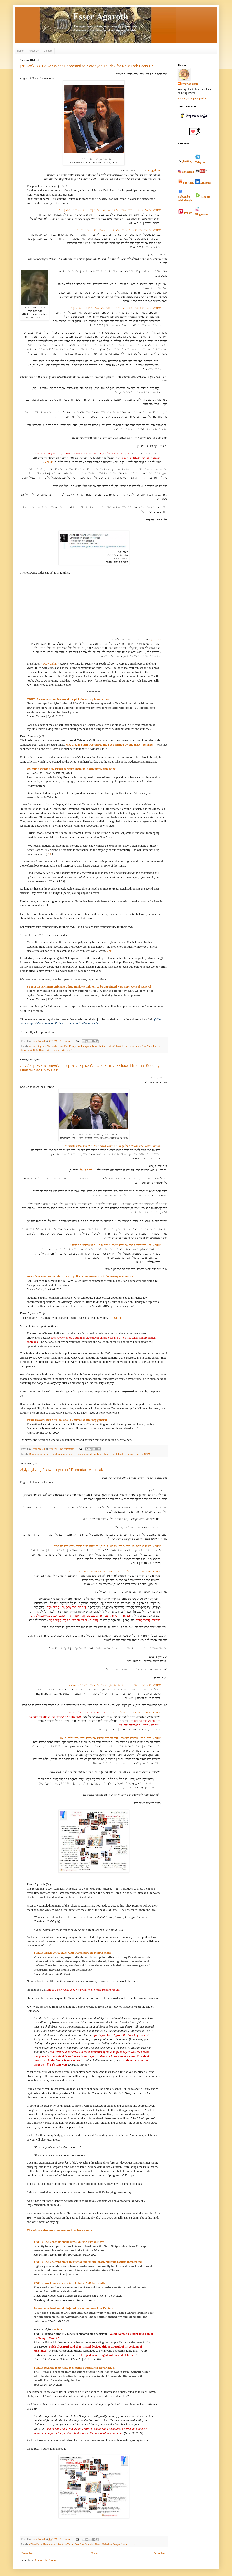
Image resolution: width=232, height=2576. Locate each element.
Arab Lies (56, 2544)
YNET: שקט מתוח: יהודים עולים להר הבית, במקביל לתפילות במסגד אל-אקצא (115, 1685)
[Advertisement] (191, 273)
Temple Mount (120, 2544)
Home (20, 50)
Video (49, 1050)
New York (147, 1046)
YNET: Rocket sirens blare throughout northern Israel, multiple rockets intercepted (88, 2261)
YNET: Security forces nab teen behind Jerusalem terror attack (74, 2367)
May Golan (50, 663)
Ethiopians (74, 1046)
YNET (48, 462)
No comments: (67, 1448)
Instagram (86, 1046)
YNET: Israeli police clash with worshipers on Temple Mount (73, 1952)
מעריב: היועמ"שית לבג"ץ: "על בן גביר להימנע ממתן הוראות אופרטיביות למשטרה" (113, 1145)
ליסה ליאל (86, 1170)
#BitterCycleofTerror (39, 2544)
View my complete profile (192, 98)
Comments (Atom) (45, 2560)
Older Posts (160, 2553)
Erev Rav (63, 1046)
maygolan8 (154, 170)
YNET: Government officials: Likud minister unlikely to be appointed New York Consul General (89, 986)
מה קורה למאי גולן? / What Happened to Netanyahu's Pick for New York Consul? (86, 66)
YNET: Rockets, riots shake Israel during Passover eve (69, 2241)
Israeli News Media (86, 1454)
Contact (48, 50)
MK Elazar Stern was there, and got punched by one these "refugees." (111, 744)
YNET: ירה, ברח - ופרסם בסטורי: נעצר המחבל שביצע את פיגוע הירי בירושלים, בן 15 (110, 1738)
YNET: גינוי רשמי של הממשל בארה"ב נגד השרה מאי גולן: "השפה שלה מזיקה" (115, 308)
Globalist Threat (93, 2544)
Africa (32, 1046)
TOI (49, 854)
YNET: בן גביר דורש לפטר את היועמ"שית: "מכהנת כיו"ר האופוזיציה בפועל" (115, 1245)
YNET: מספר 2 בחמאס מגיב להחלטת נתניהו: (114, 1712)
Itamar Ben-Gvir (135, 1454)
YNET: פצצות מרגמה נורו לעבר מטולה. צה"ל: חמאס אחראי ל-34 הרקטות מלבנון (113, 1571)
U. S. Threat (39, 1050)
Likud (125, 1046)
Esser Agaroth (189, 83)
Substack (186, 182)
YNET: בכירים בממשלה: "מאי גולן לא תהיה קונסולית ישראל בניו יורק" (119, 230)
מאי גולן (156, 639)
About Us (34, 50)
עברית (69, 1050)
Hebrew (58, 2329)
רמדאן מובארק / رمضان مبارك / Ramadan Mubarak (61, 1470)
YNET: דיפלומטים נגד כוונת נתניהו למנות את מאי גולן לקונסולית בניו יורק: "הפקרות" (110, 210)
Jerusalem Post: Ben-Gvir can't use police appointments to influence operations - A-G (82, 1276)
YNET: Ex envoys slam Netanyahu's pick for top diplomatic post (68, 699)
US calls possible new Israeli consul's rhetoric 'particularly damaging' (72, 768)
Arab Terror (67, 2544)
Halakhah (107, 2544)
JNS (109, 950)
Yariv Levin (59, 1050)
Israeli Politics (99, 1046)
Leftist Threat (114, 1046)
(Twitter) (185, 161)
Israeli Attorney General (63, 1454)
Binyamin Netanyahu (47, 1046)
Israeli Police (103, 1454)
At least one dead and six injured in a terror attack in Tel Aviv (73, 2308)
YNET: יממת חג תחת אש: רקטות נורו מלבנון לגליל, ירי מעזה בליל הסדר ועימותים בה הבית (107, 1546)
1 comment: (66, 1041)
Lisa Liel (117, 1317)
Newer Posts (27, 2553)
